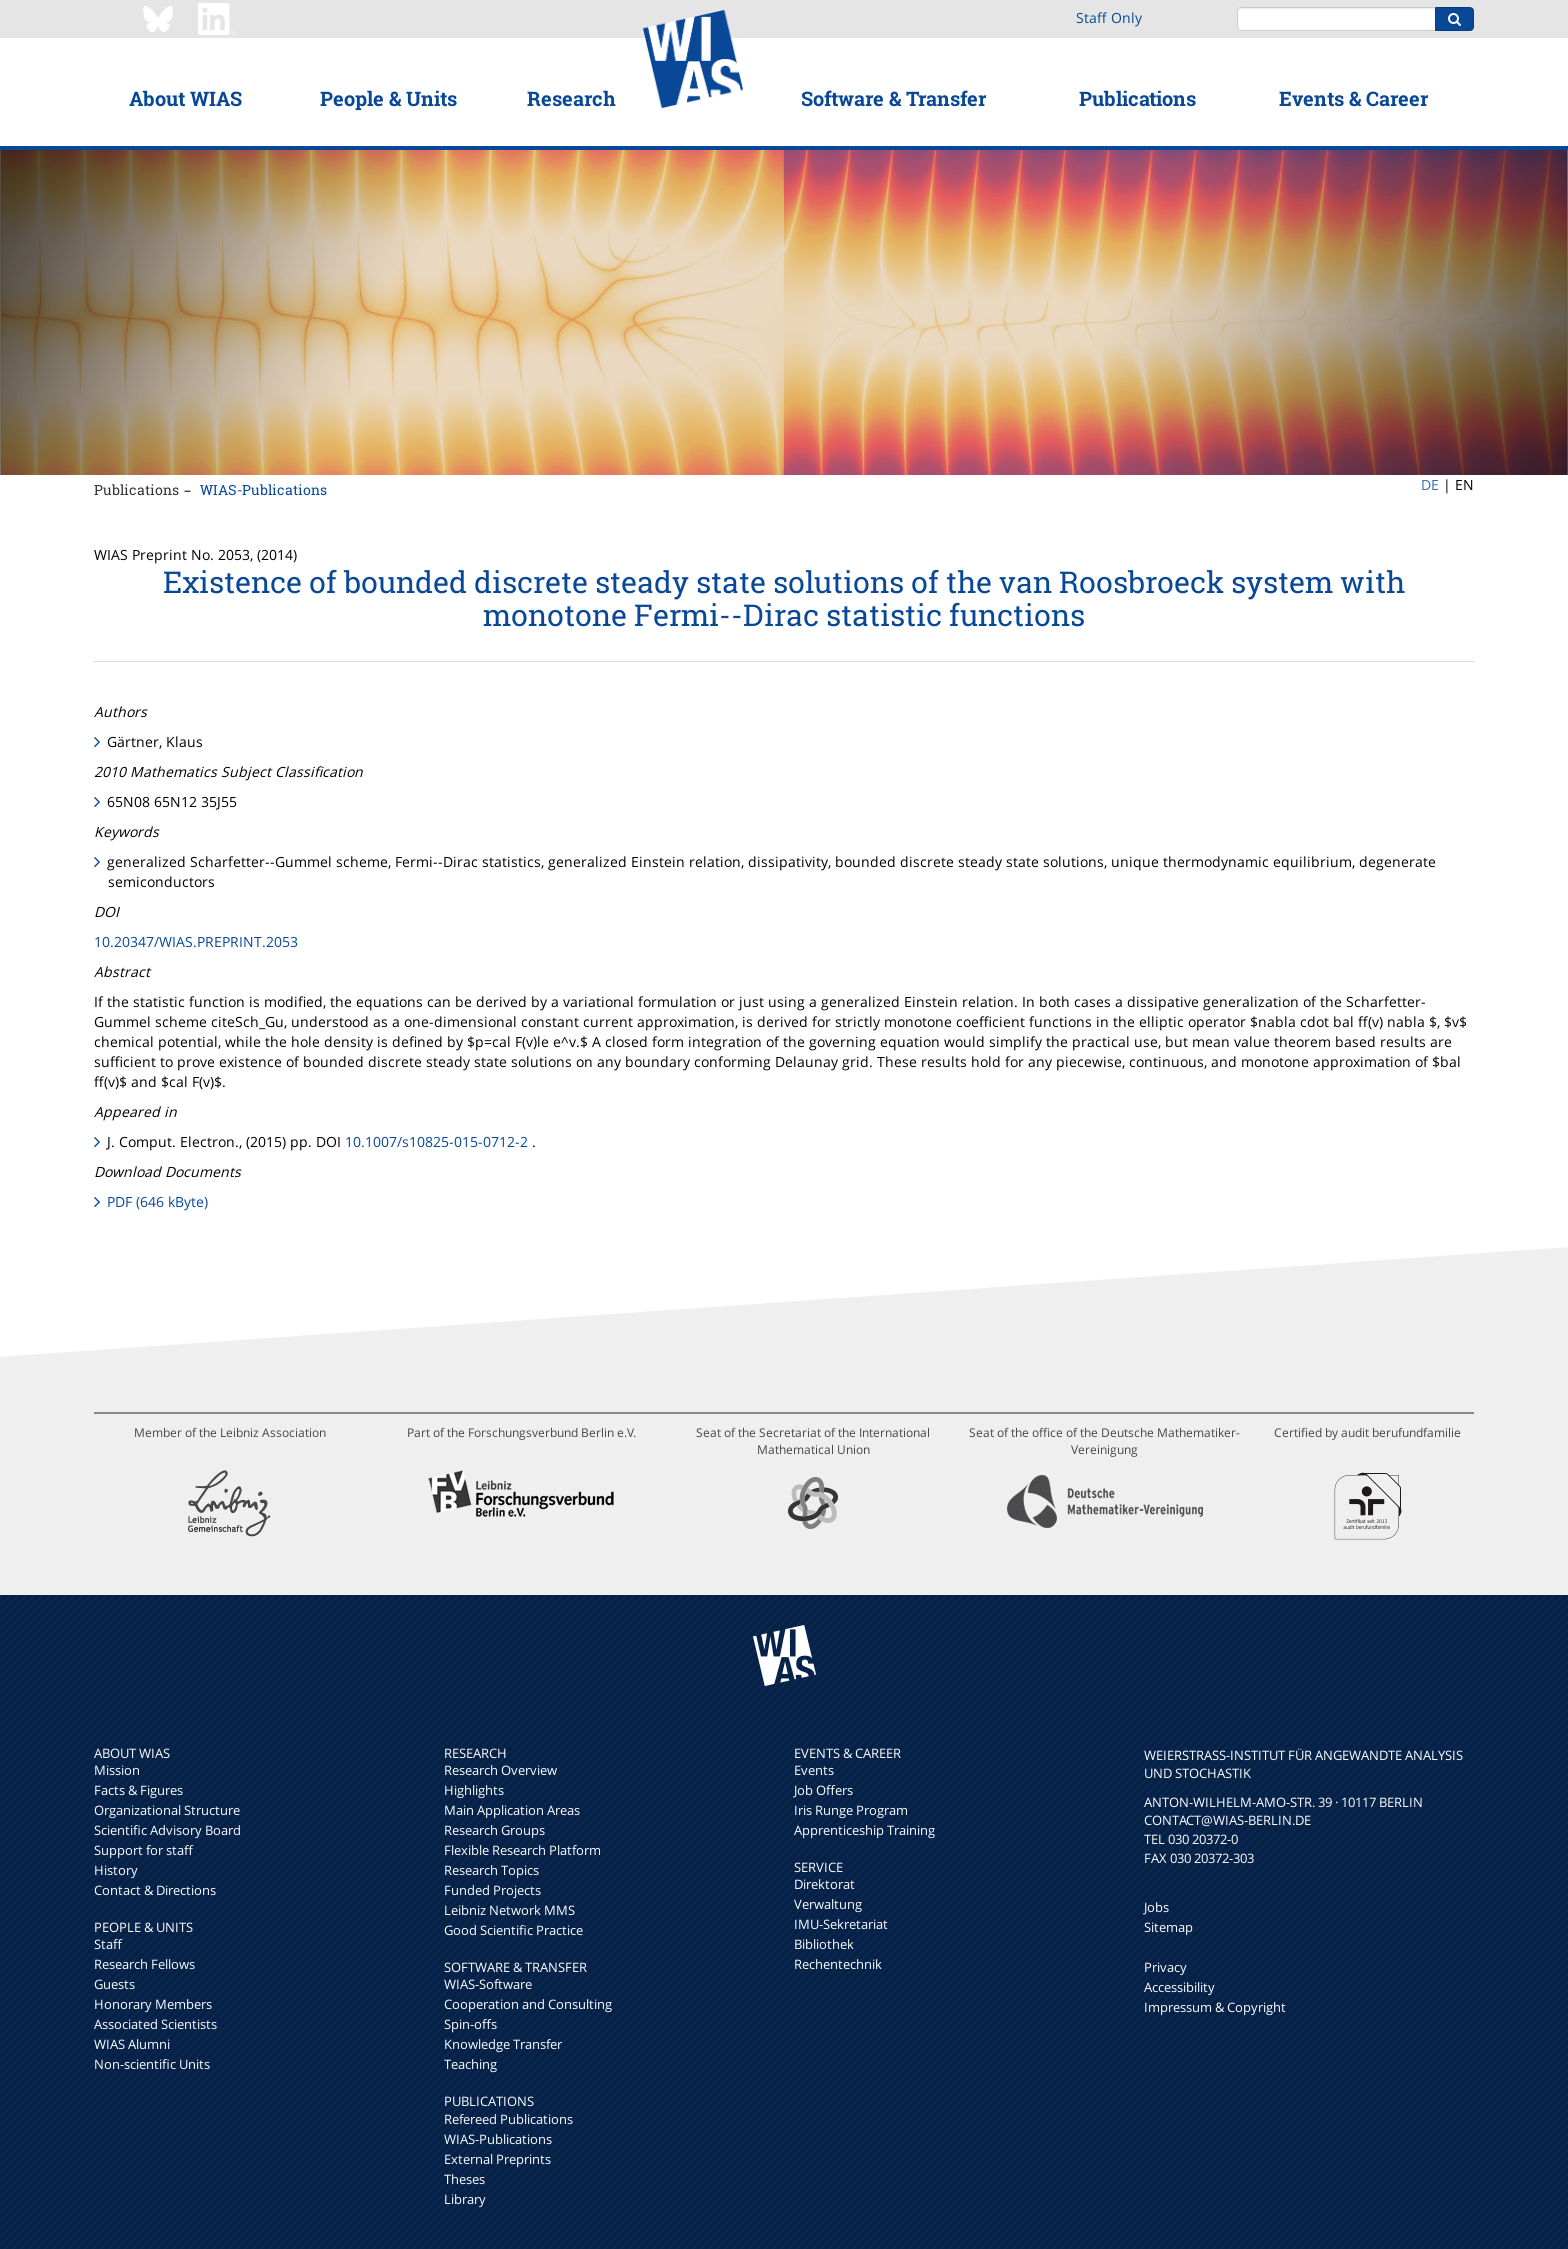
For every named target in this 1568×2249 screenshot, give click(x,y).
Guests (114, 1984)
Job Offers (823, 1790)
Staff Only (1109, 17)
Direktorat (824, 1884)
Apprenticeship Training (864, 1830)
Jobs (1156, 1907)
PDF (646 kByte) (157, 1201)
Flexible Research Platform (522, 1850)
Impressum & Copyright (1215, 2007)
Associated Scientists (155, 2024)
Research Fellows (144, 1964)
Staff (108, 1944)
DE (1430, 484)
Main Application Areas (512, 1810)
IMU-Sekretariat (841, 1924)
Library (465, 2199)
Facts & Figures (138, 1790)
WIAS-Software (488, 1984)
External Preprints (497, 2159)
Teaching (470, 2064)
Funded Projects (492, 1890)
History (116, 1870)
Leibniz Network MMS (509, 1910)
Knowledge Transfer (503, 2044)
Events (814, 1770)
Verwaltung (828, 1904)
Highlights (474, 1790)
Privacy (1165, 1967)
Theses (464, 2179)
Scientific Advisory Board (167, 1830)
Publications (1137, 98)
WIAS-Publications (263, 489)
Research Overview (500, 1770)
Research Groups (494, 1830)
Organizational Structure (167, 1810)
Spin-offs (470, 2024)
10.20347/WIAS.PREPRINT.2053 (196, 941)
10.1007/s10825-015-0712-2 (436, 1141)
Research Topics (491, 1870)
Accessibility (1179, 1987)
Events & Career (1353, 98)
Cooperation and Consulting (528, 2004)
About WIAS (185, 98)
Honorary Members (153, 2004)
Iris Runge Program (851, 1810)
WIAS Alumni (132, 2044)
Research (571, 98)
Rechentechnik (838, 1964)
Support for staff (143, 1850)
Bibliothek (824, 1944)
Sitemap (1168, 1927)
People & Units (388, 98)
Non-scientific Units (152, 2064)
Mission (117, 1770)
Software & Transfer (893, 98)
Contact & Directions (155, 1890)
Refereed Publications (508, 2119)
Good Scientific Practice (513, 1930)
